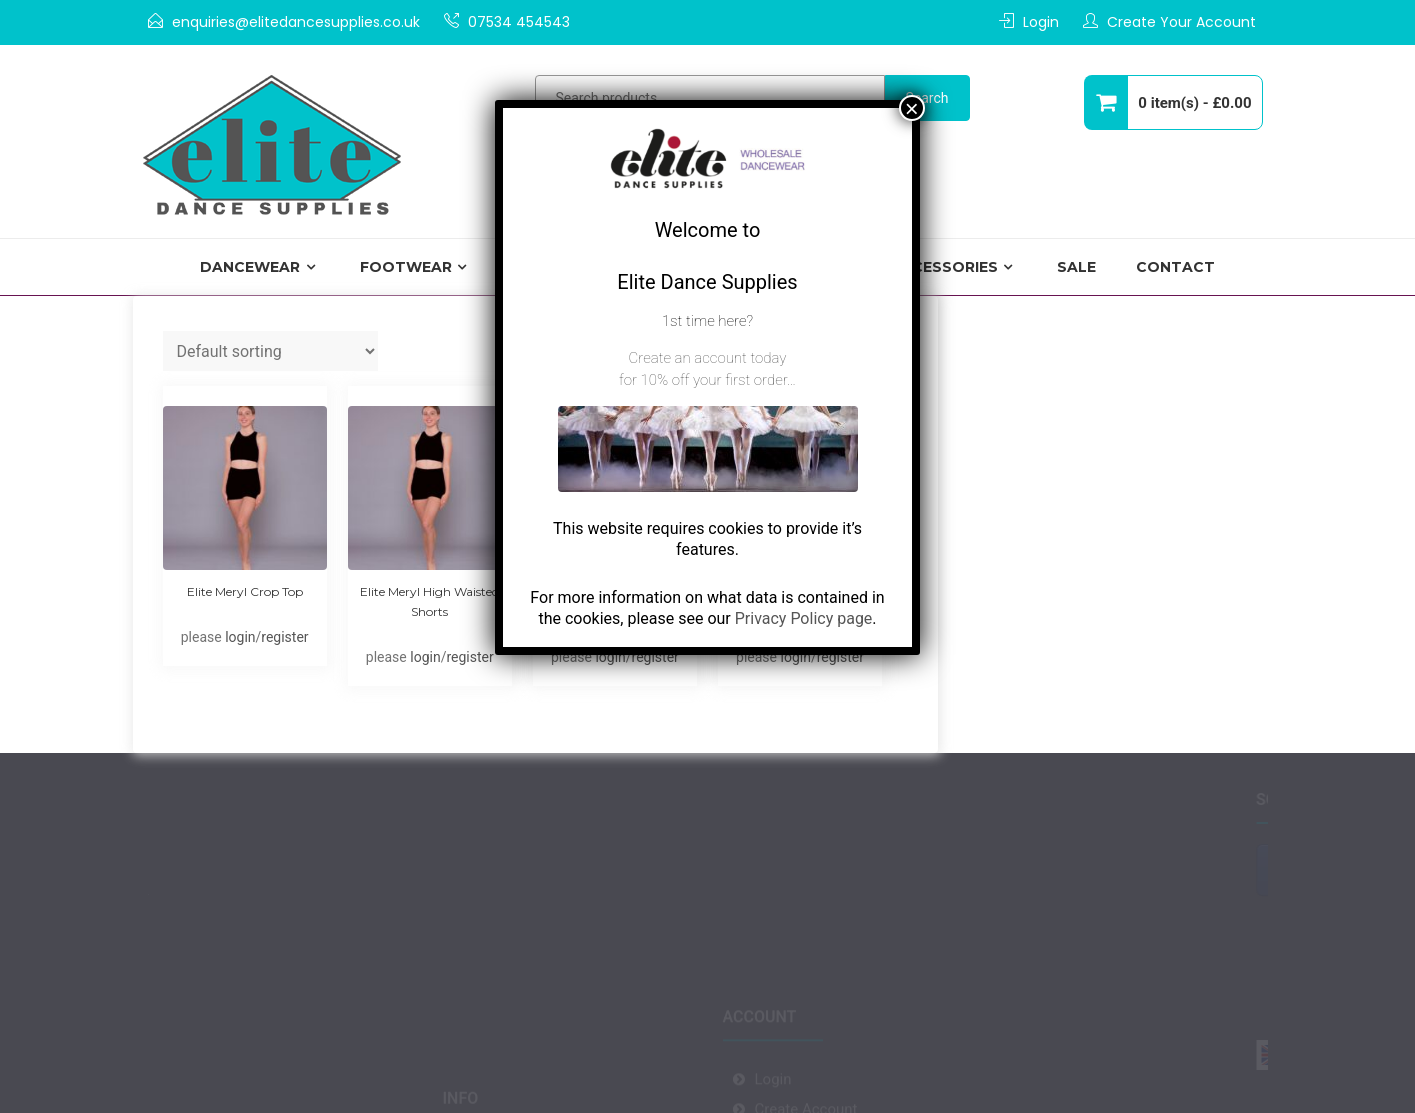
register (284, 637)
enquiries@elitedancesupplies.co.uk (296, 22)
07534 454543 (519, 22)
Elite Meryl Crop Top (245, 591)
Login (1041, 22)
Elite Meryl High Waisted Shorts (429, 601)
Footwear (406, 267)
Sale (1076, 267)
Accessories (944, 267)
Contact (1175, 267)
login (240, 637)
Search (927, 98)
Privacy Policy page (804, 618)
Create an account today (708, 358)
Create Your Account (1181, 22)
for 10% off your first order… (707, 380)
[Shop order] (270, 351)
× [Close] (912, 108)
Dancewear (250, 267)
